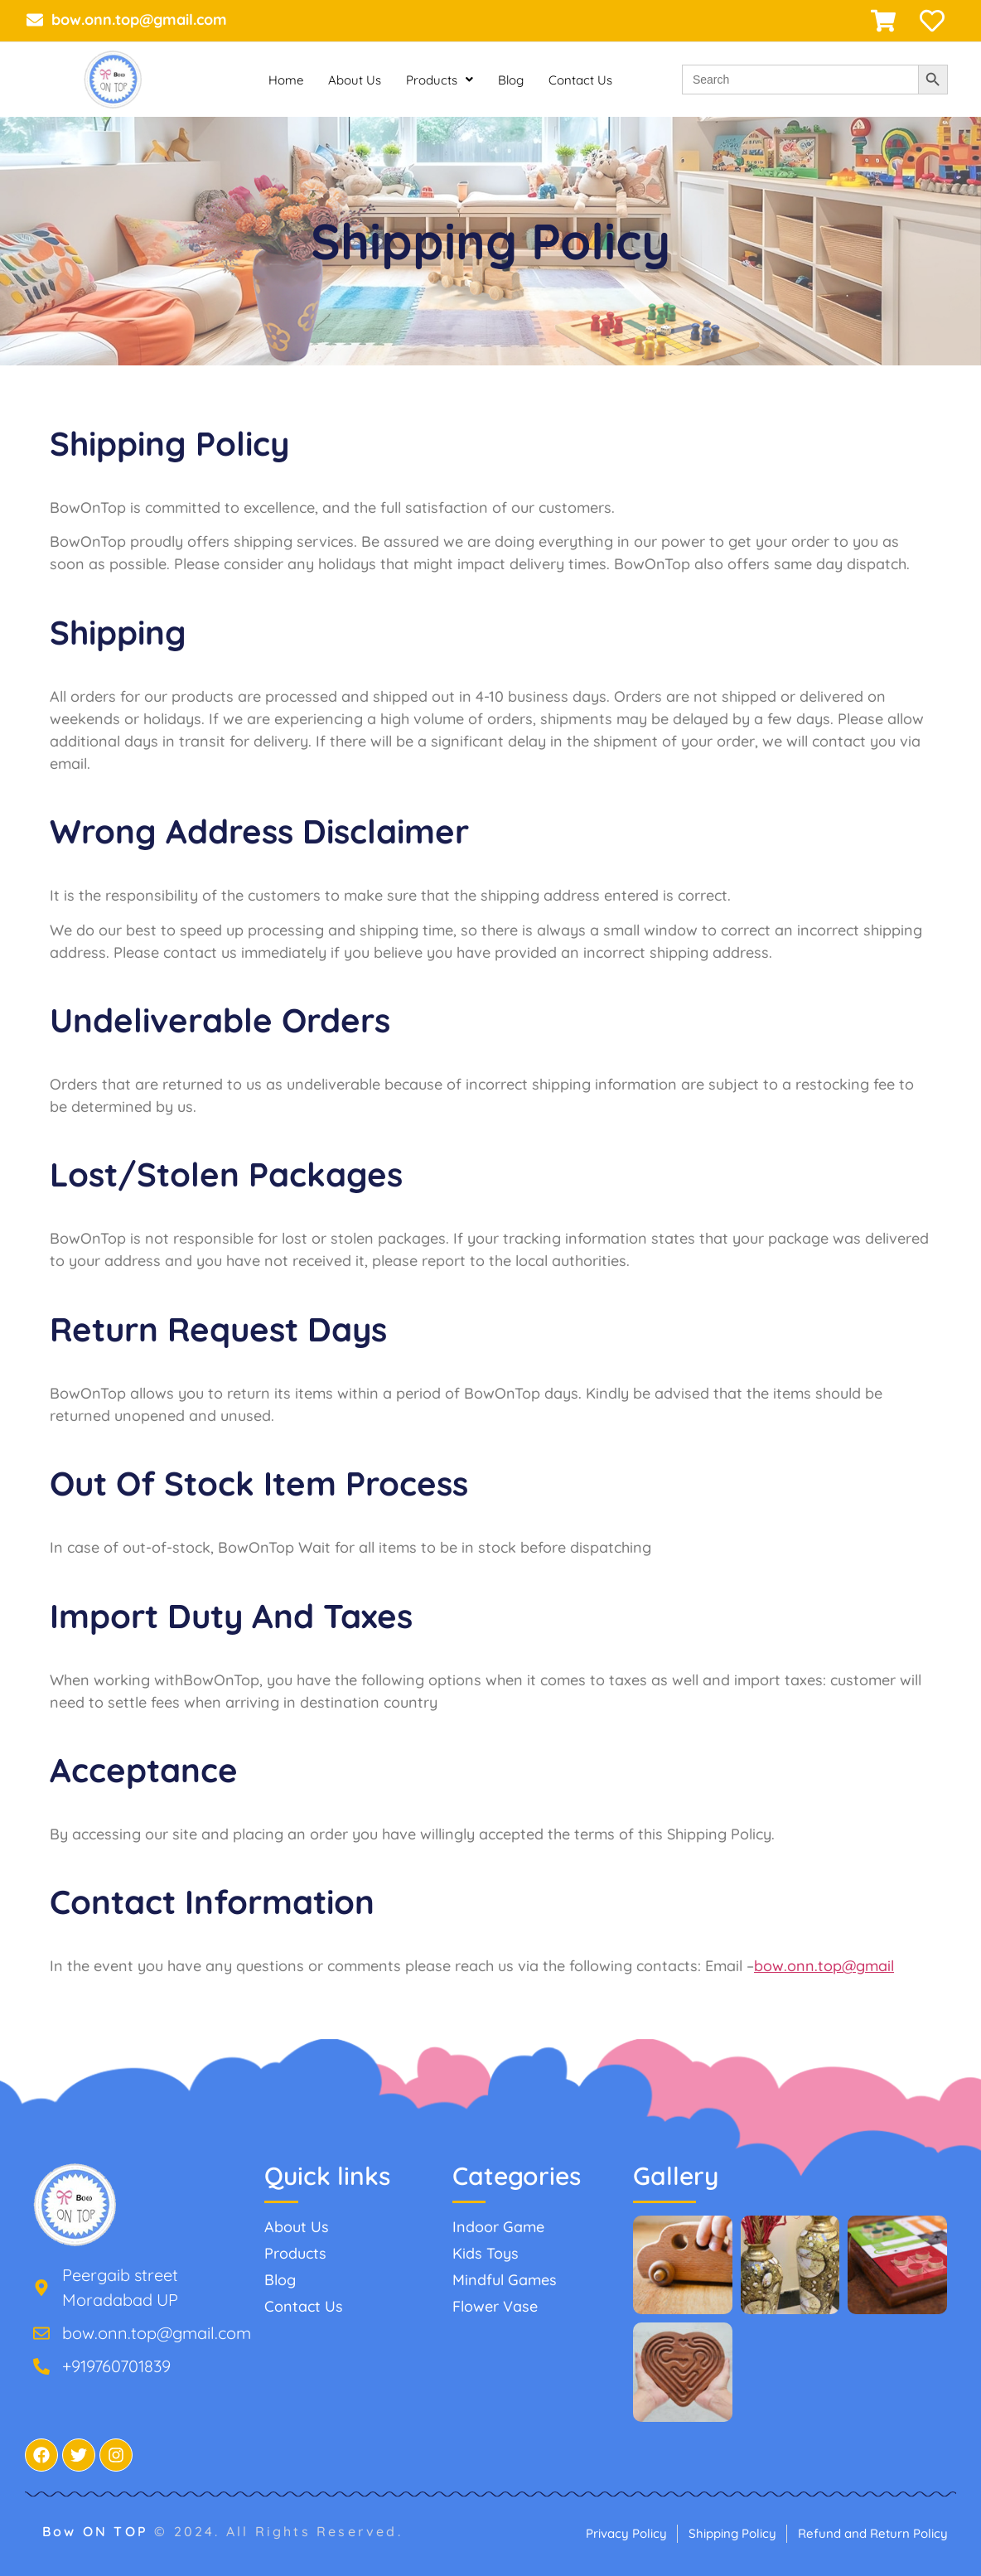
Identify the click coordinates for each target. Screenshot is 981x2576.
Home (285, 80)
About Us (354, 80)
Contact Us (580, 80)
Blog (511, 80)
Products (439, 80)
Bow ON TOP (98, 2531)
